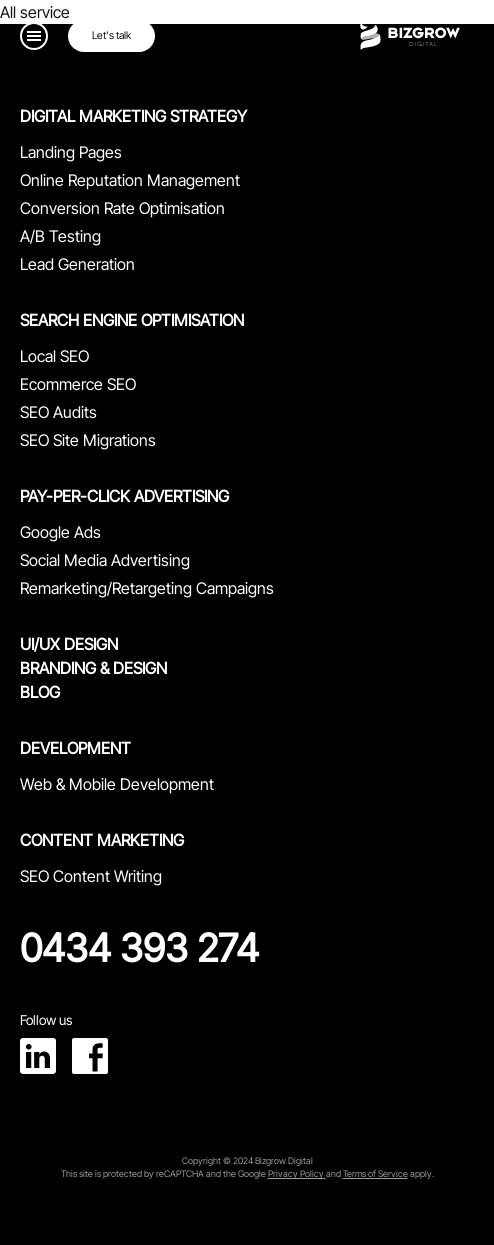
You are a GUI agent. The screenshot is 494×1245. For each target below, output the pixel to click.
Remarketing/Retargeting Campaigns (147, 588)
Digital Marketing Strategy (133, 116)
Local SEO (54, 356)
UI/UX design (69, 644)
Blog (40, 692)
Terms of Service (375, 1173)
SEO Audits (58, 412)
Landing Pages (71, 152)
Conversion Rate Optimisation (122, 208)
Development (75, 748)
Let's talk (111, 35)
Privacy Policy (297, 1173)
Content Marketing (102, 840)
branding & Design (93, 668)
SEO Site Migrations (88, 440)
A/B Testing (60, 236)
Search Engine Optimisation (132, 320)
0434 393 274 (139, 948)
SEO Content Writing (91, 876)
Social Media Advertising (105, 560)
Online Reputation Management (130, 180)
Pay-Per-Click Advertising (124, 496)
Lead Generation (77, 264)
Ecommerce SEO (78, 384)
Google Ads (60, 532)
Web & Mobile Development (117, 784)
